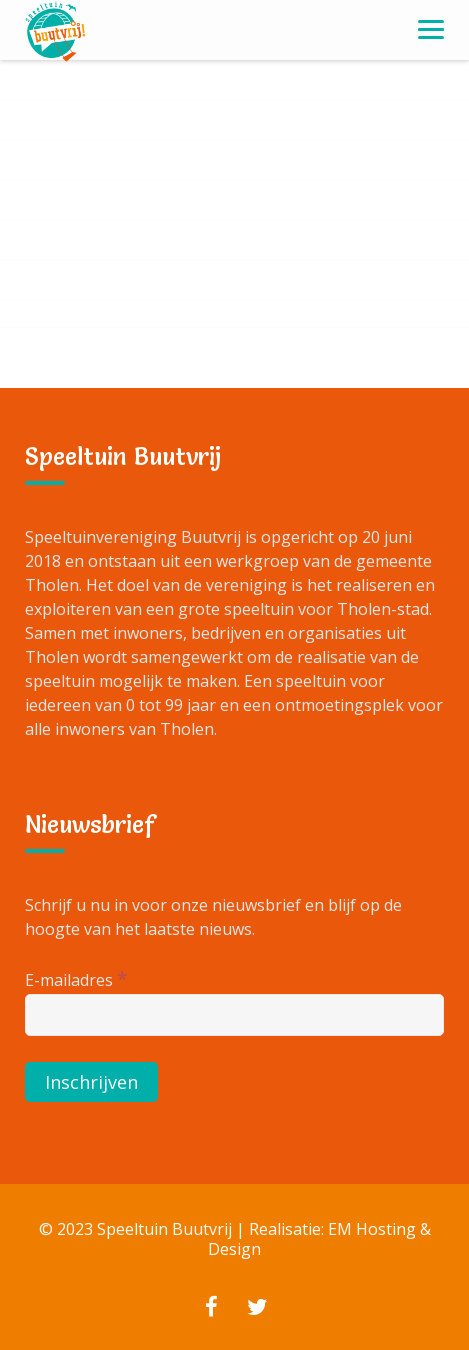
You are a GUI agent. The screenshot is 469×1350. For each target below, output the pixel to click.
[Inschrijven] (91, 1082)
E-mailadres (76, 978)
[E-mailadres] (234, 1015)
